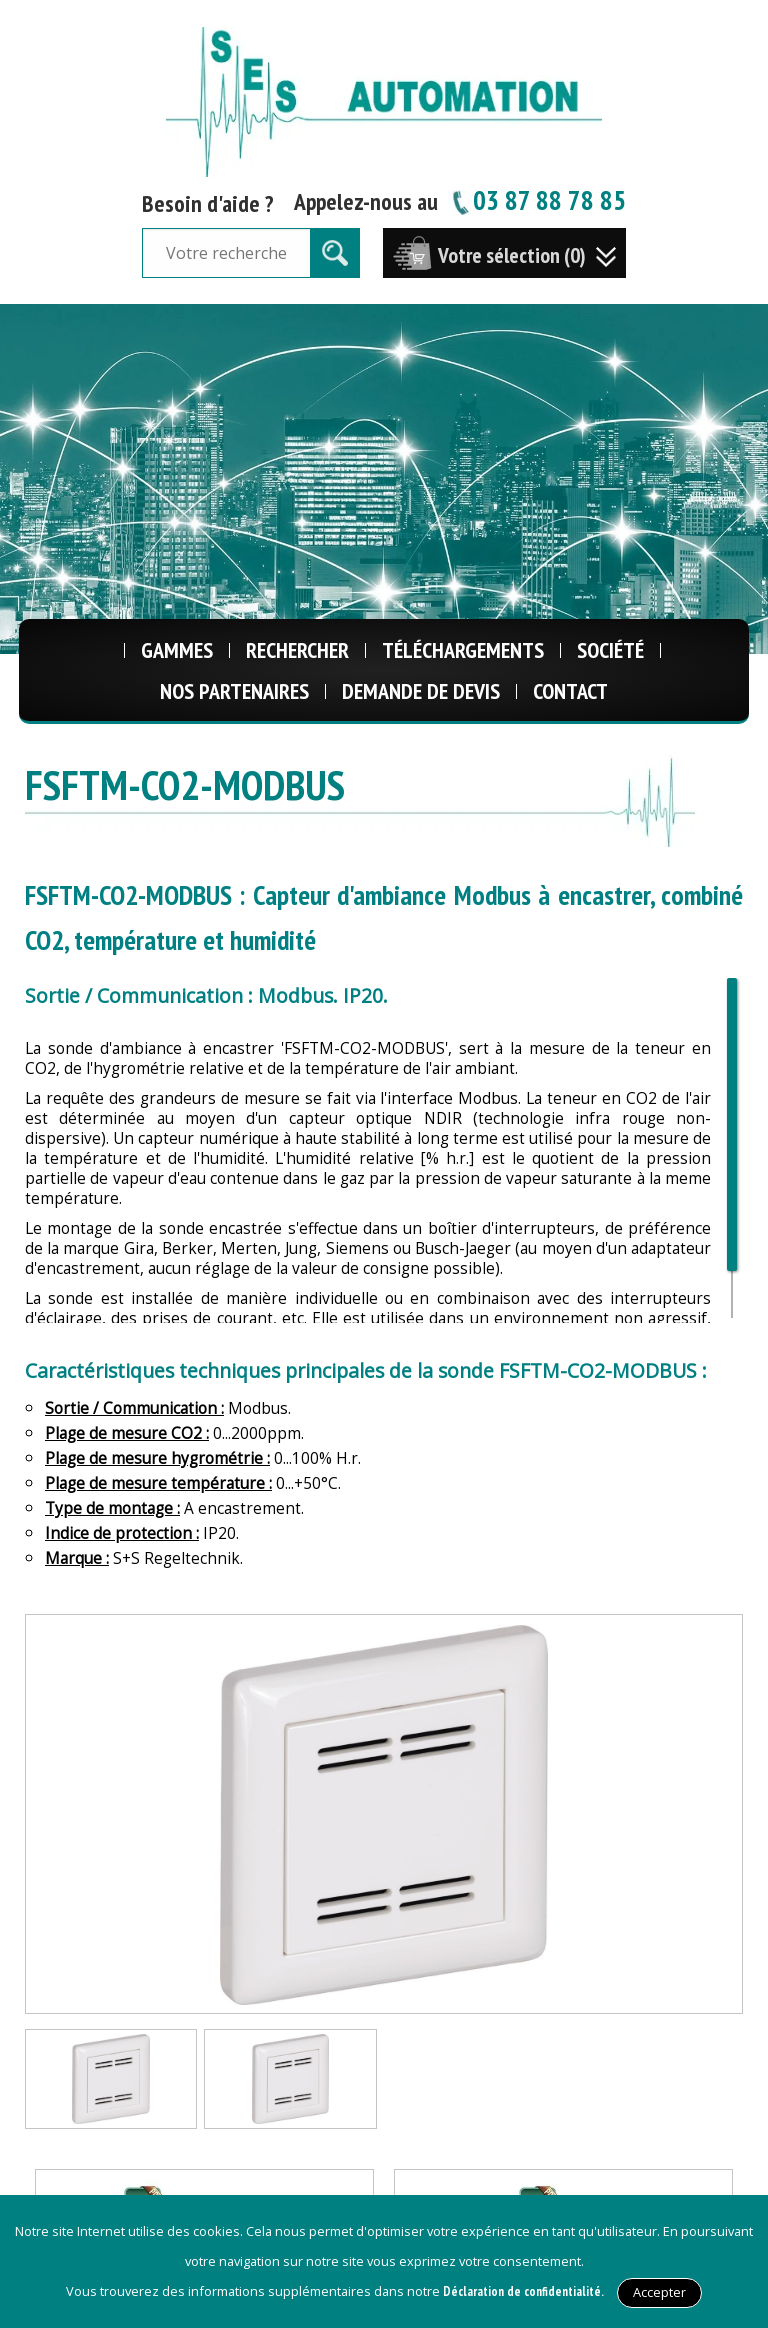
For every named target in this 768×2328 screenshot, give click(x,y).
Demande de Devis (421, 691)
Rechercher (297, 650)
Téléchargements (463, 650)
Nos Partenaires (234, 691)
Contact (570, 691)
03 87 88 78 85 (537, 199)
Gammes (177, 650)
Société (610, 650)
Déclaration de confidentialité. (523, 2291)
